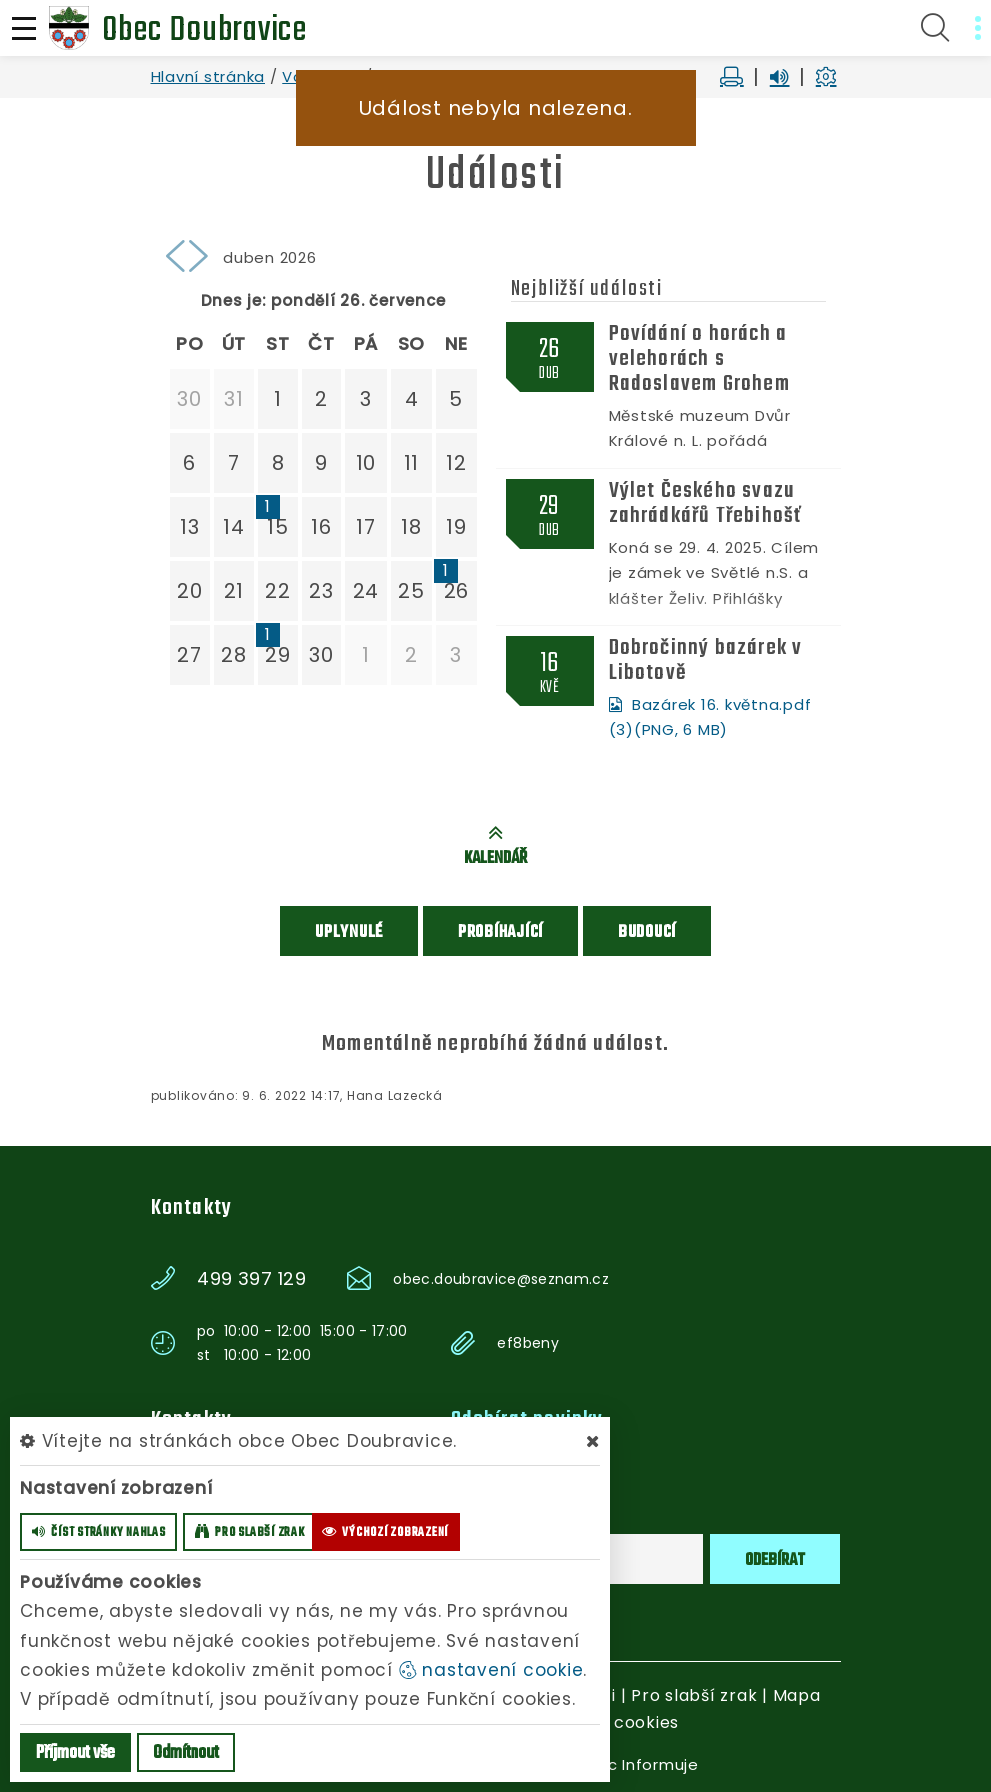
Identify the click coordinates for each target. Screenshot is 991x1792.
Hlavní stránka (208, 76)
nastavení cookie (491, 1670)
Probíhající (500, 931)
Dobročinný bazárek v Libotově (706, 660)
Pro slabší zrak (694, 1694)
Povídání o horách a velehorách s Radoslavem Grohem (699, 358)
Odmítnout (186, 1753)
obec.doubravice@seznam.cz (501, 1278)
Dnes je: (234, 300)
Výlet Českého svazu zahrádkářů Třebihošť (705, 503)
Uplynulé (349, 931)
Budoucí (647, 931)
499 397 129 (251, 1278)
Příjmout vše (75, 1753)
